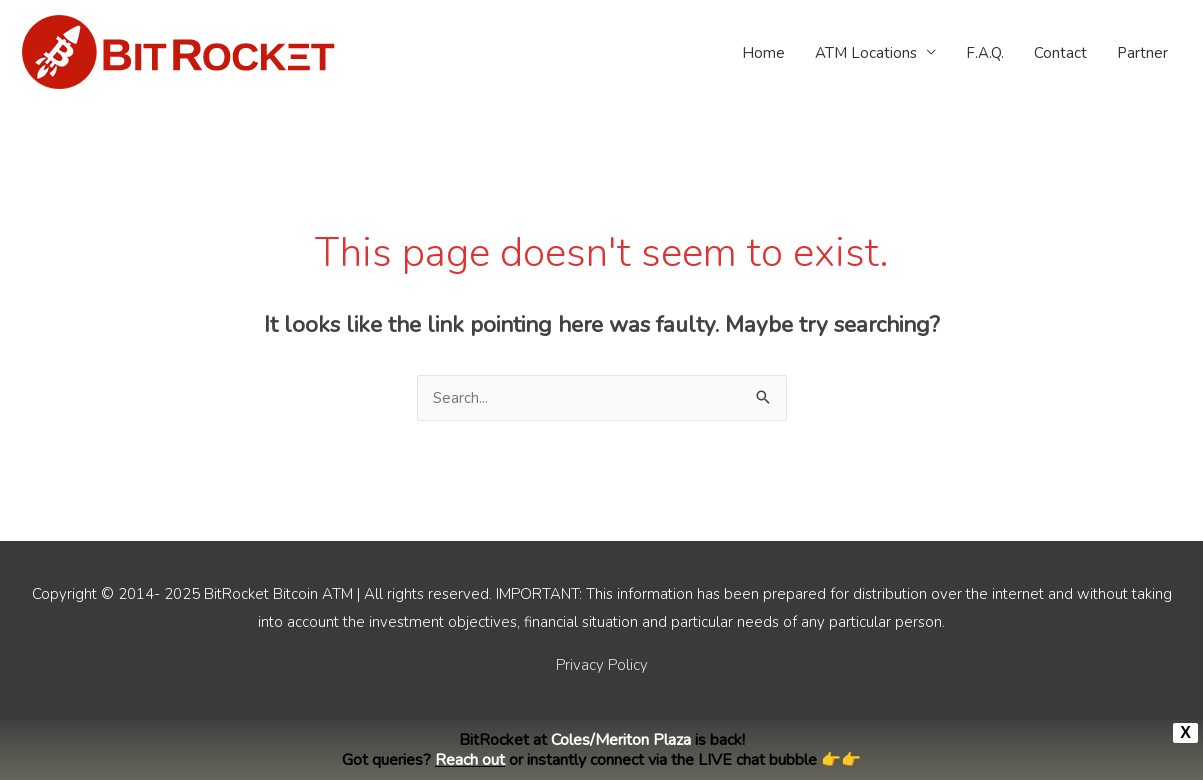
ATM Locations (866, 53)
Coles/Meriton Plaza (621, 740)
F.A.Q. (985, 53)
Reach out (470, 760)
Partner (1142, 53)
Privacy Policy (602, 665)
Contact (1060, 53)
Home (763, 53)
